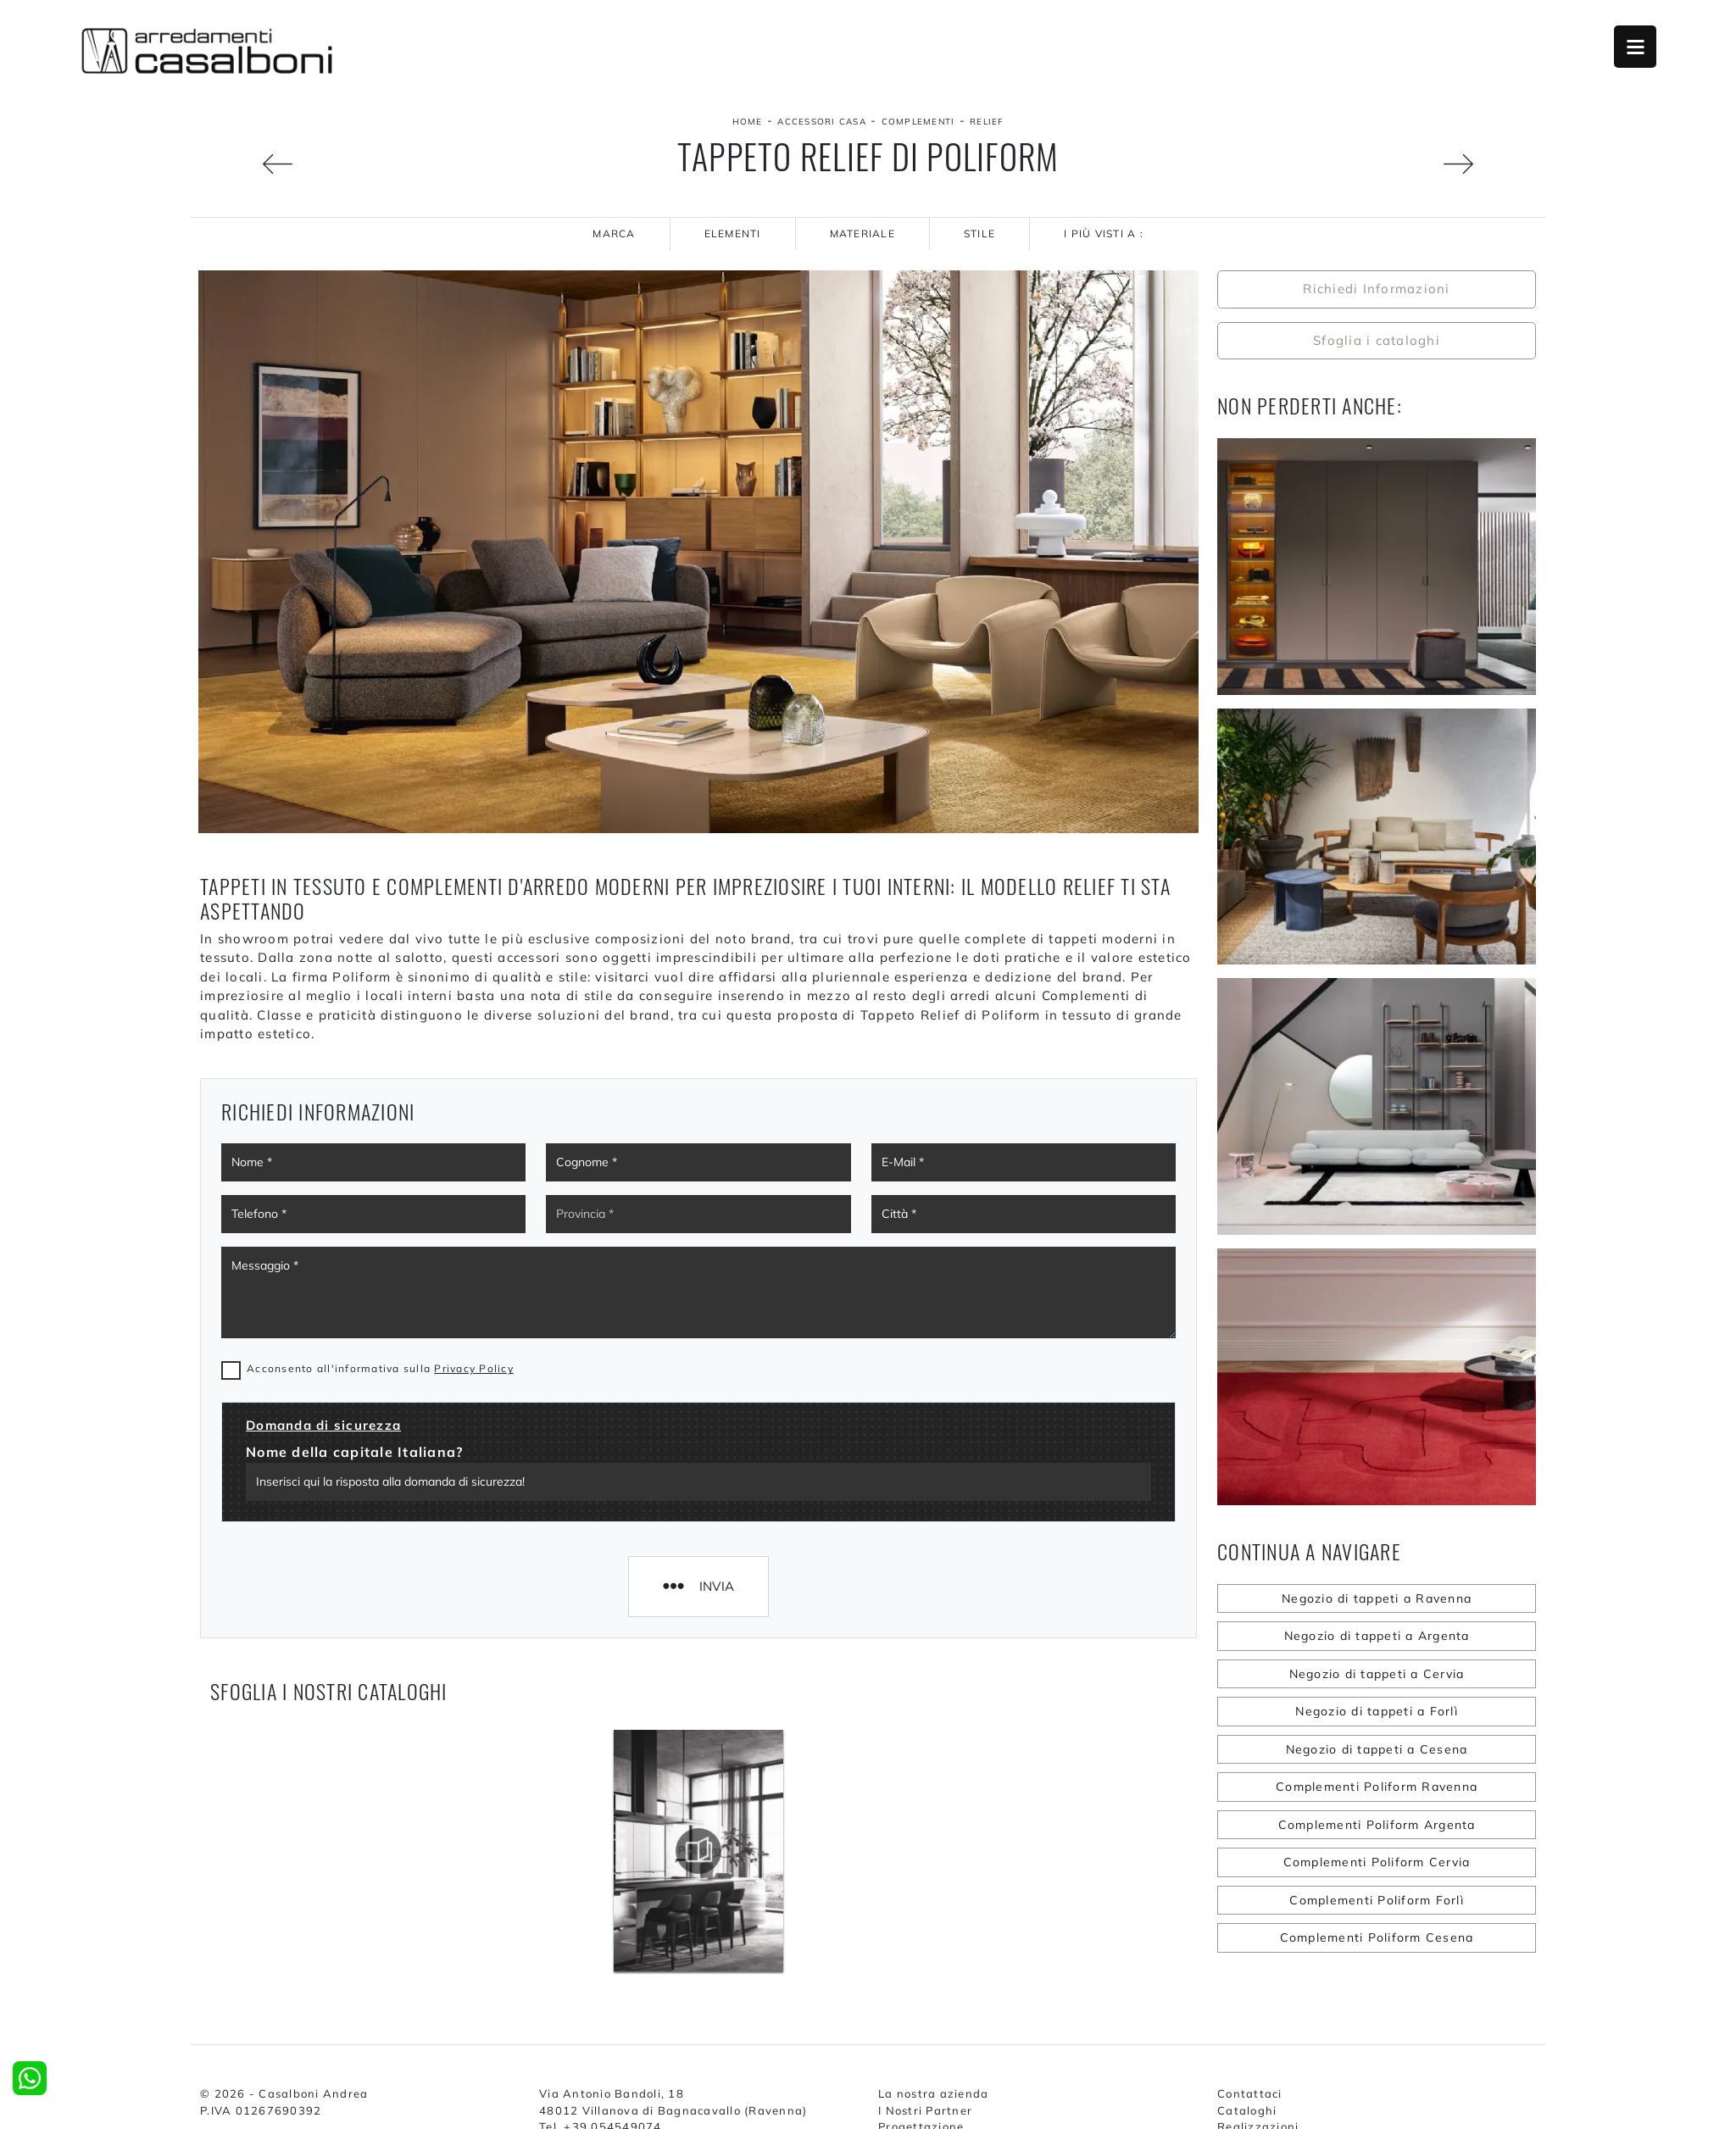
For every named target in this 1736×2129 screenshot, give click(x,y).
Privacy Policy (474, 1368)
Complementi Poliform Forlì (1376, 1900)
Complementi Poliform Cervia (1377, 1862)
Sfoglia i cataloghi (1376, 340)
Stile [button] (979, 233)
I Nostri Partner (925, 2110)
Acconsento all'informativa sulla (380, 1368)
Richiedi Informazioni (1376, 289)
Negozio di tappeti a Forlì (1376, 1711)
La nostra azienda (933, 2093)
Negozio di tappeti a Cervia (1377, 1674)
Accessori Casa (821, 121)
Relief (987, 121)
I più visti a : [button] (1103, 233)
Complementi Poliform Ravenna (1376, 1786)
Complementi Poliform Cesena (1377, 1937)
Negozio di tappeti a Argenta (1377, 1635)
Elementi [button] (732, 233)
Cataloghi (1247, 2110)
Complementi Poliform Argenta (1377, 1824)
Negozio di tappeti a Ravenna (1377, 1598)
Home (747, 121)
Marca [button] (614, 233)
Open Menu (1635, 46)
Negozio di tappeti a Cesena (1377, 1749)
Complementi (918, 121)
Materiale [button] (862, 233)
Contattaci (1250, 2093)
